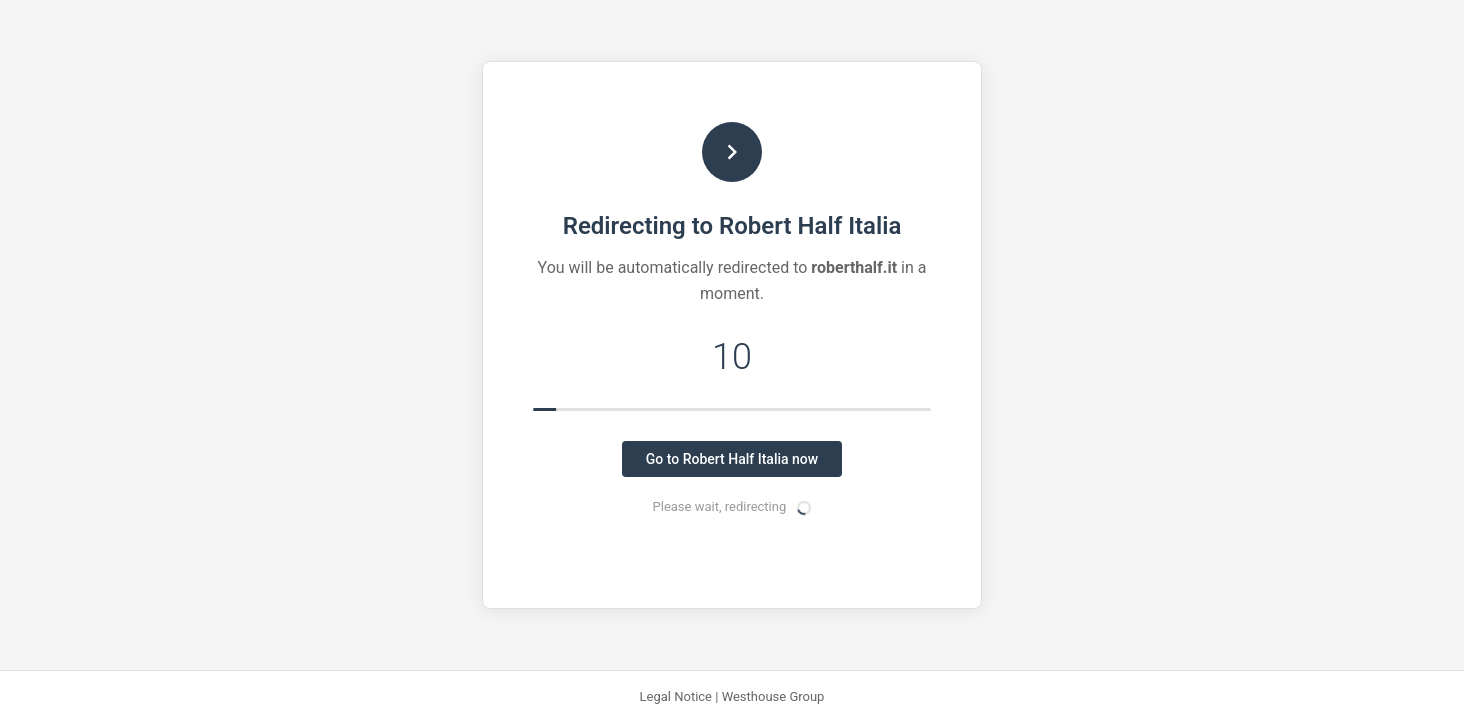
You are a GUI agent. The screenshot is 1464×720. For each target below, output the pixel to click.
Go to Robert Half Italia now (732, 459)
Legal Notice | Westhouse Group (732, 696)
